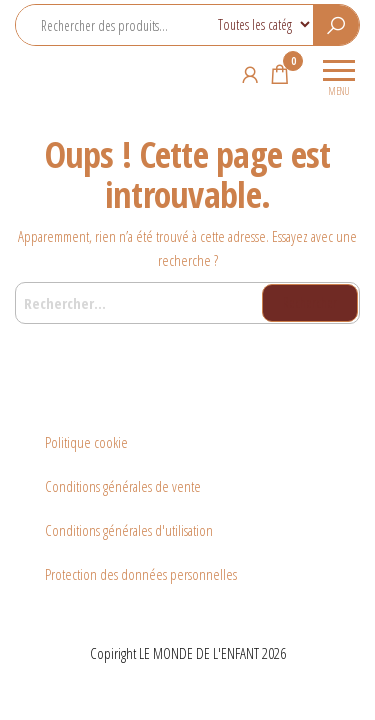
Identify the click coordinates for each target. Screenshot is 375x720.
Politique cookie (86, 442)
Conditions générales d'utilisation (129, 530)
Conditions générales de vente (123, 486)
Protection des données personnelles (141, 574)
